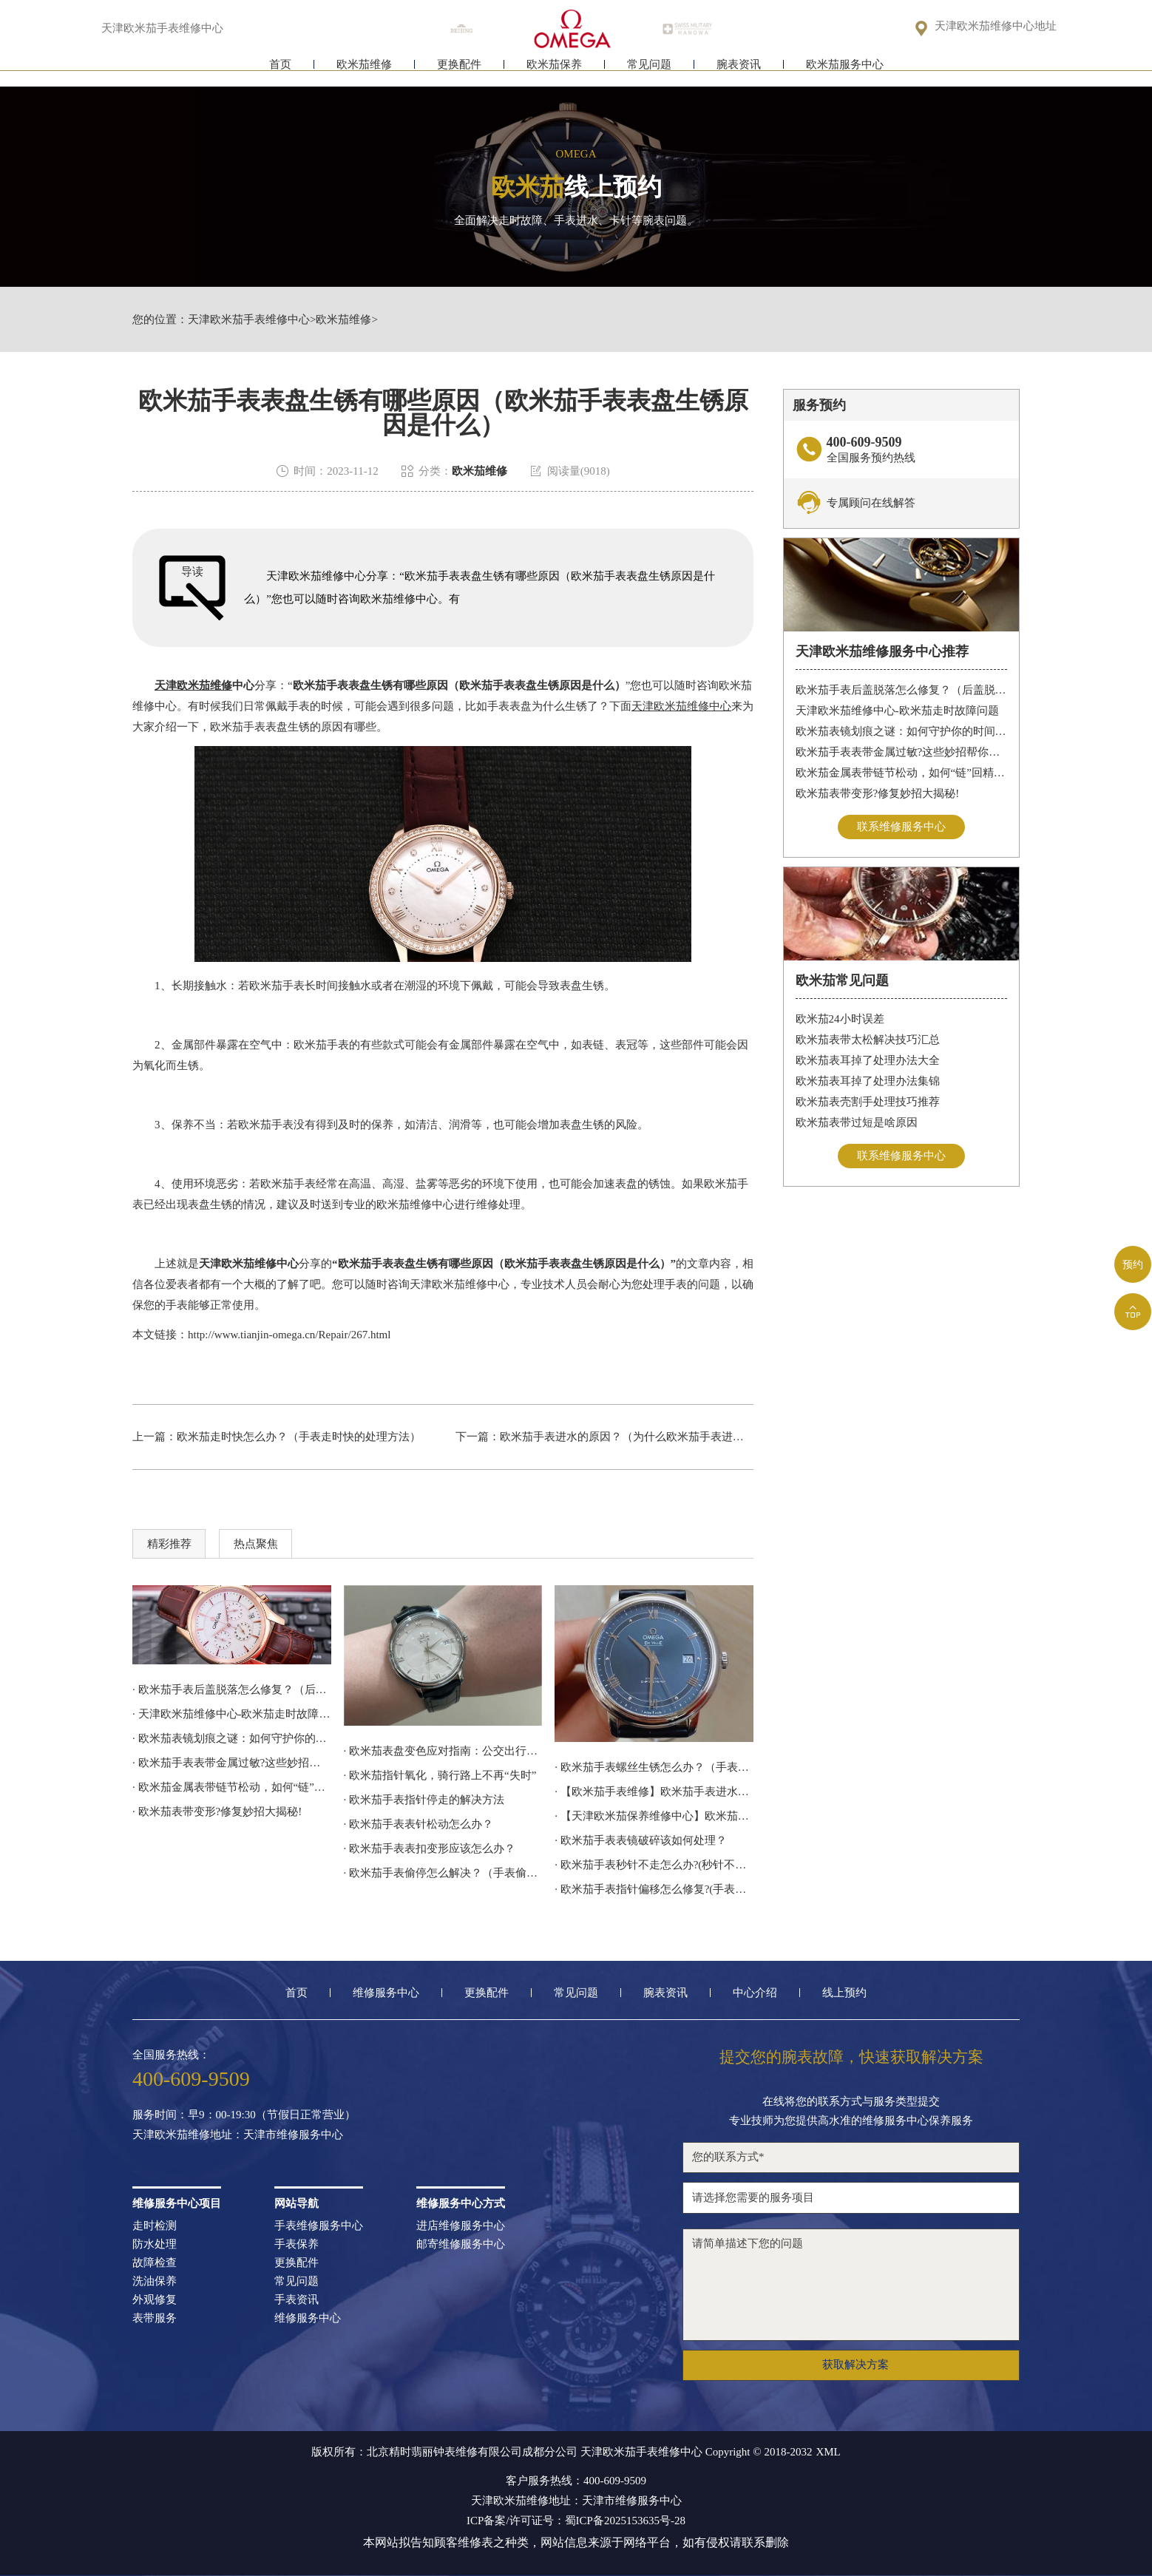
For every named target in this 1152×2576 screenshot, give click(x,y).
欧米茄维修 (364, 72)
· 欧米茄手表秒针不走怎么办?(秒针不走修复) (654, 1865)
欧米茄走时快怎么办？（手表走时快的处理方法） (299, 1437)
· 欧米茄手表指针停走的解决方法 (424, 1800)
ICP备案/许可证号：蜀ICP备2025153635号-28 (576, 2520)
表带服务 (154, 2318)
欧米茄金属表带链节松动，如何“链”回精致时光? (902, 773)
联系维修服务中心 (901, 827)
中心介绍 (755, 1993)
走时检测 (154, 2225)
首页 (280, 72)
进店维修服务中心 (460, 2225)
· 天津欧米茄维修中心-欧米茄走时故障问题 (231, 1714)
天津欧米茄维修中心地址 (996, 27)
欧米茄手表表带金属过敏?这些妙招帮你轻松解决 (902, 752)
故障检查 (154, 2262)
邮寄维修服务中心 (460, 2244)
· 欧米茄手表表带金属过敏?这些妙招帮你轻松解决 (231, 1763)
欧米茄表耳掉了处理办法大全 (868, 1060)
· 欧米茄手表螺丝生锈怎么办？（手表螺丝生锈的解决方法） (654, 1767)
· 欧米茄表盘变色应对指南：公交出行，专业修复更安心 (443, 1751)
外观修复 (154, 2299)
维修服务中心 (386, 1993)
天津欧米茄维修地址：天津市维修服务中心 (237, 2135)
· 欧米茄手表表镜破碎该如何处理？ (641, 1840)
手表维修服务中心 (318, 2225)
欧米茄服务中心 (845, 72)
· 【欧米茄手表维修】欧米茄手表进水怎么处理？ (654, 1791)
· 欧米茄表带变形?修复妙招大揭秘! (217, 1811)
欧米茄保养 (554, 72)
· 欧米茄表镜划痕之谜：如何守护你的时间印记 (231, 1738)
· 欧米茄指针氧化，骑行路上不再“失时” (440, 1775)
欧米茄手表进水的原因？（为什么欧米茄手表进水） (627, 1437)
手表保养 (296, 2244)
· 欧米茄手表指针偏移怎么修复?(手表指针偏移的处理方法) (654, 1889)
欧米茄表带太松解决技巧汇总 (868, 1039)
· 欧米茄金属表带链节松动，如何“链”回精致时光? (231, 1787)
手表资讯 (296, 2299)
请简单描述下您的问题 (851, 2284)
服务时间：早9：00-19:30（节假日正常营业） (244, 2115)
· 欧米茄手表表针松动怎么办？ (419, 1824)
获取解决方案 (855, 2364)
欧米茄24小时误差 (840, 1019)
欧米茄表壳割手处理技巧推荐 (868, 1102)
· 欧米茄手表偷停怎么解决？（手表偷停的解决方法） (443, 1873)
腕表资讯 (738, 72)
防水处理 (154, 2244)
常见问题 (649, 72)
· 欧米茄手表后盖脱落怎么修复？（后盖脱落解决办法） (231, 1689)
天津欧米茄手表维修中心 (249, 319)
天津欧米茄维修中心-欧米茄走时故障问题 (897, 710)
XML (828, 2452)
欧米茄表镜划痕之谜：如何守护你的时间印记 (902, 731)
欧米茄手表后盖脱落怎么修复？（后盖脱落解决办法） (902, 690)
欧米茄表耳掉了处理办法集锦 (868, 1081)
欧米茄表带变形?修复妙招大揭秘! (878, 793)
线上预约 (844, 1993)
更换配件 (459, 72)
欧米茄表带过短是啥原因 (857, 1122)
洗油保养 (154, 2281)
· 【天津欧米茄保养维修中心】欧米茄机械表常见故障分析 (654, 1816)
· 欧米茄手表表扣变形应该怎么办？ (430, 1848)
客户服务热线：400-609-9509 (576, 2481)
